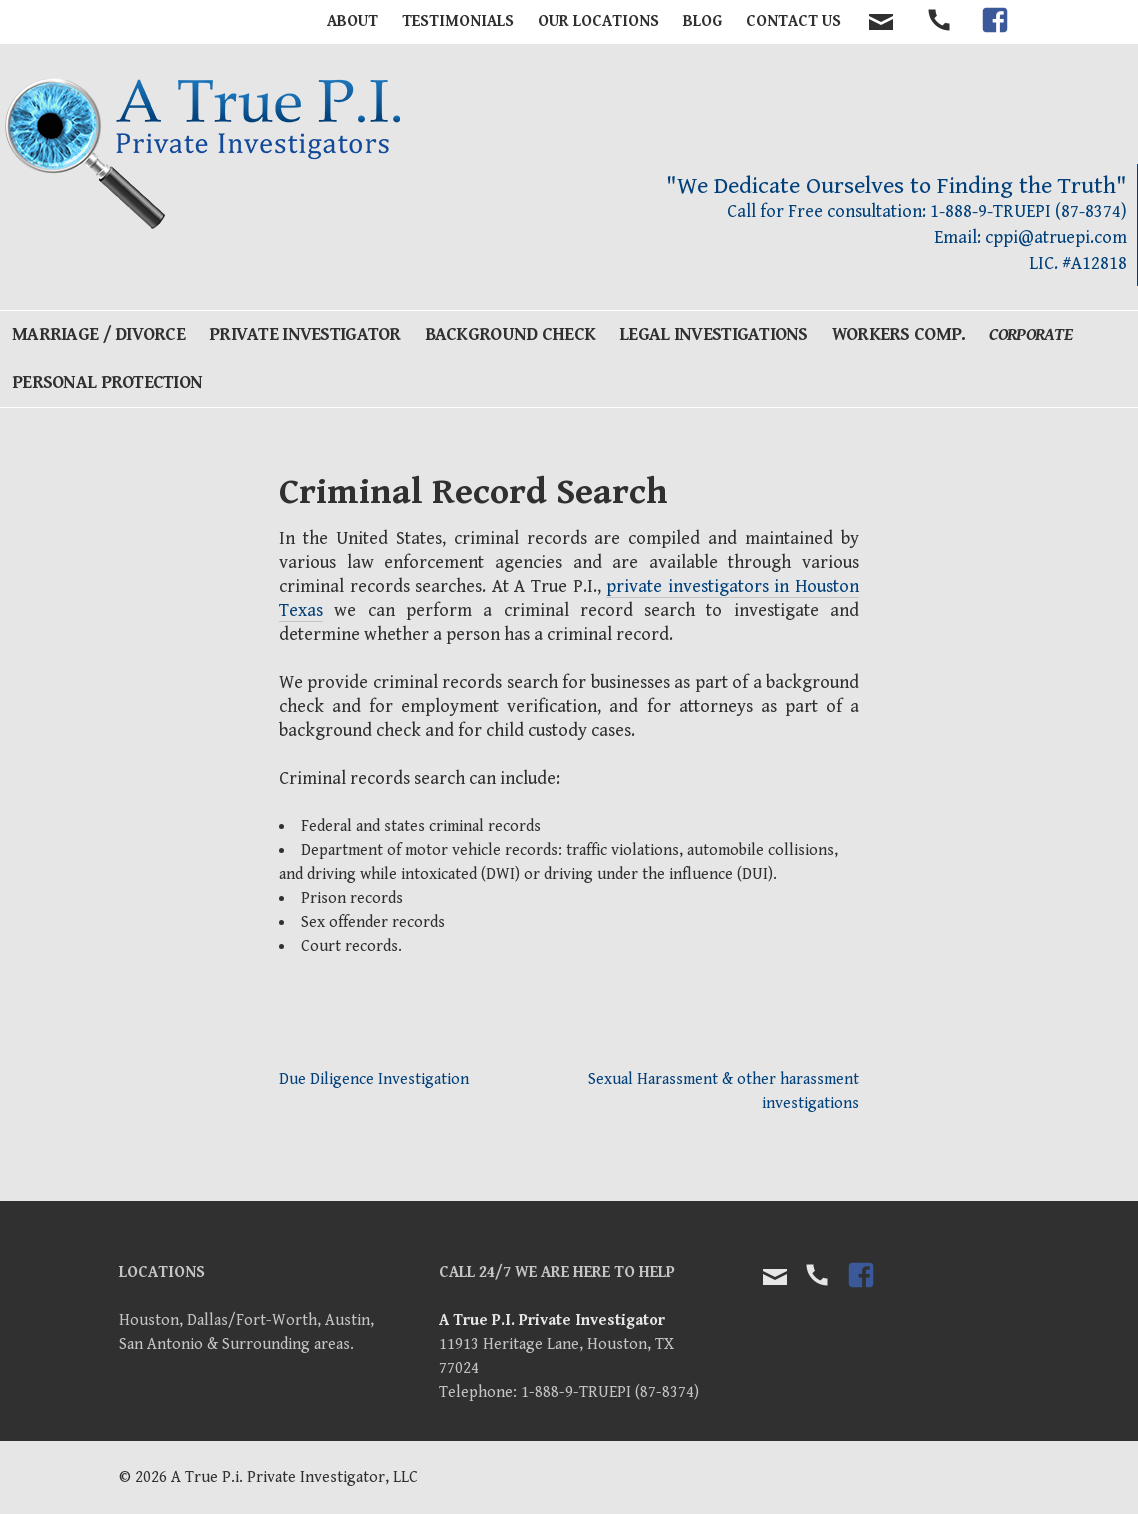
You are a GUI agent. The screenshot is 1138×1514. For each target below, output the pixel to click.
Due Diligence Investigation (374, 1079)
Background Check (510, 334)
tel (940, 37)
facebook (994, 37)
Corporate (1030, 334)
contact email (881, 22)
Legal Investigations (713, 334)
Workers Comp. (899, 334)
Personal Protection (107, 382)
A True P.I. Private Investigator (552, 1320)
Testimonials (458, 21)
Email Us (775, 1277)
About (352, 21)
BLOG (702, 21)
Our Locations (598, 21)
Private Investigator (305, 334)
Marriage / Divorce (98, 334)
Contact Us (793, 21)
